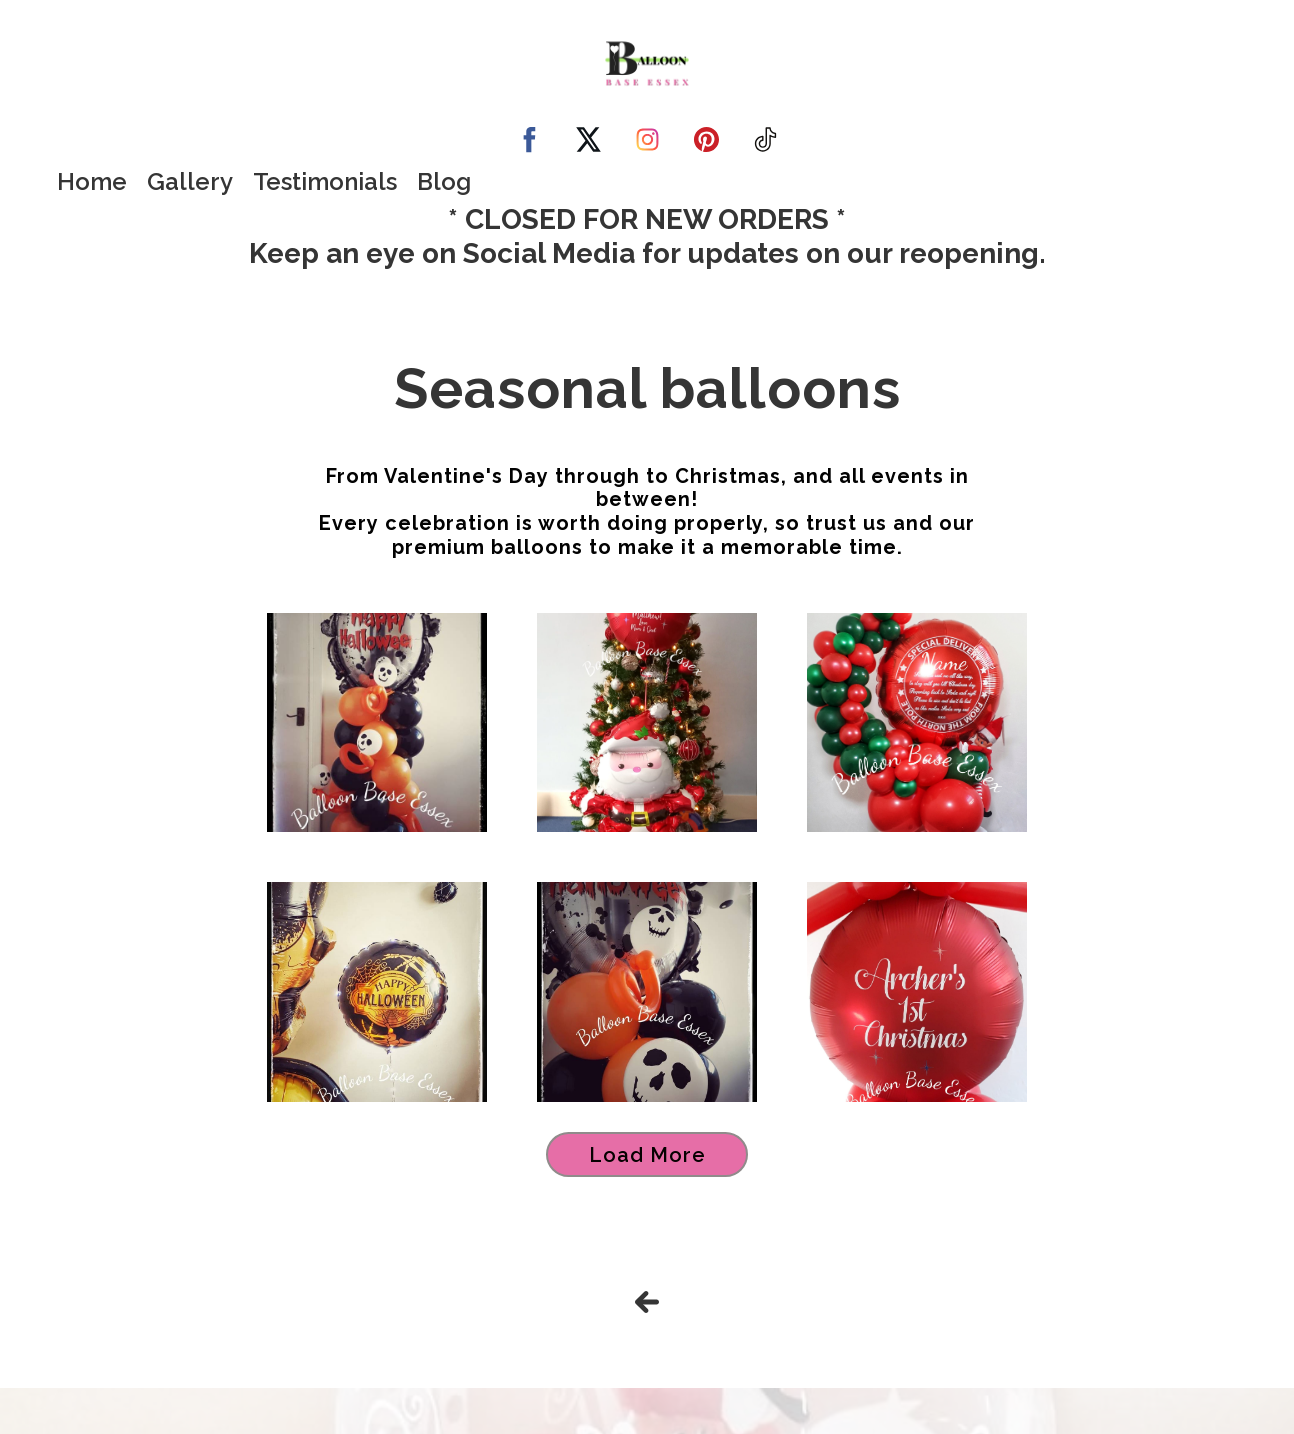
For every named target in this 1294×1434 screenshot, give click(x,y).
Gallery (190, 181)
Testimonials (325, 181)
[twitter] (588, 139)
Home (92, 181)
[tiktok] (765, 139)
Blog (444, 181)
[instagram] (647, 139)
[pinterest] (706, 139)
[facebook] (529, 139)
